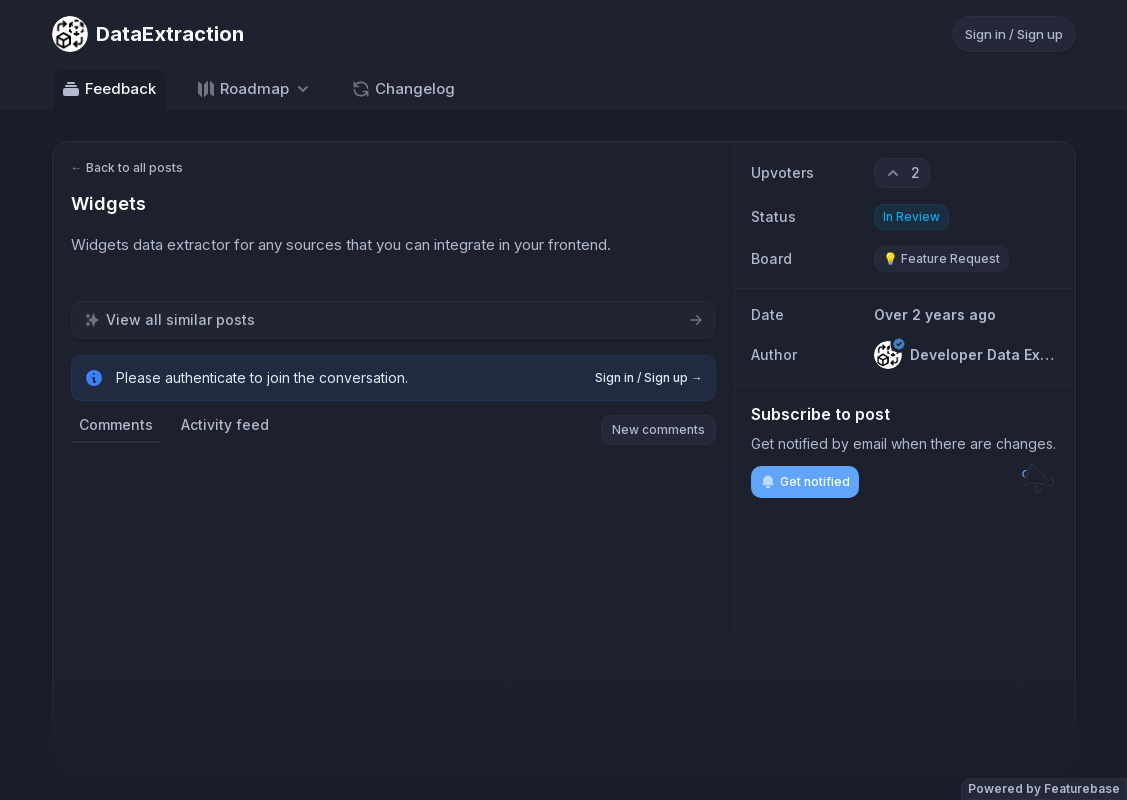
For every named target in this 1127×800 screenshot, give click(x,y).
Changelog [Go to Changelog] (403, 89)
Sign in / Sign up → (649, 377)
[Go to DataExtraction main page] (148, 34)
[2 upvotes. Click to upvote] (902, 173)
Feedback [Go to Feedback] (108, 89)
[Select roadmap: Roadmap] (254, 88)
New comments (658, 429)
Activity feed (225, 424)
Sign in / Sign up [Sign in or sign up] (1014, 34)
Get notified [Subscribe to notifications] (805, 482)
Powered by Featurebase (1044, 788)
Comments (116, 424)
